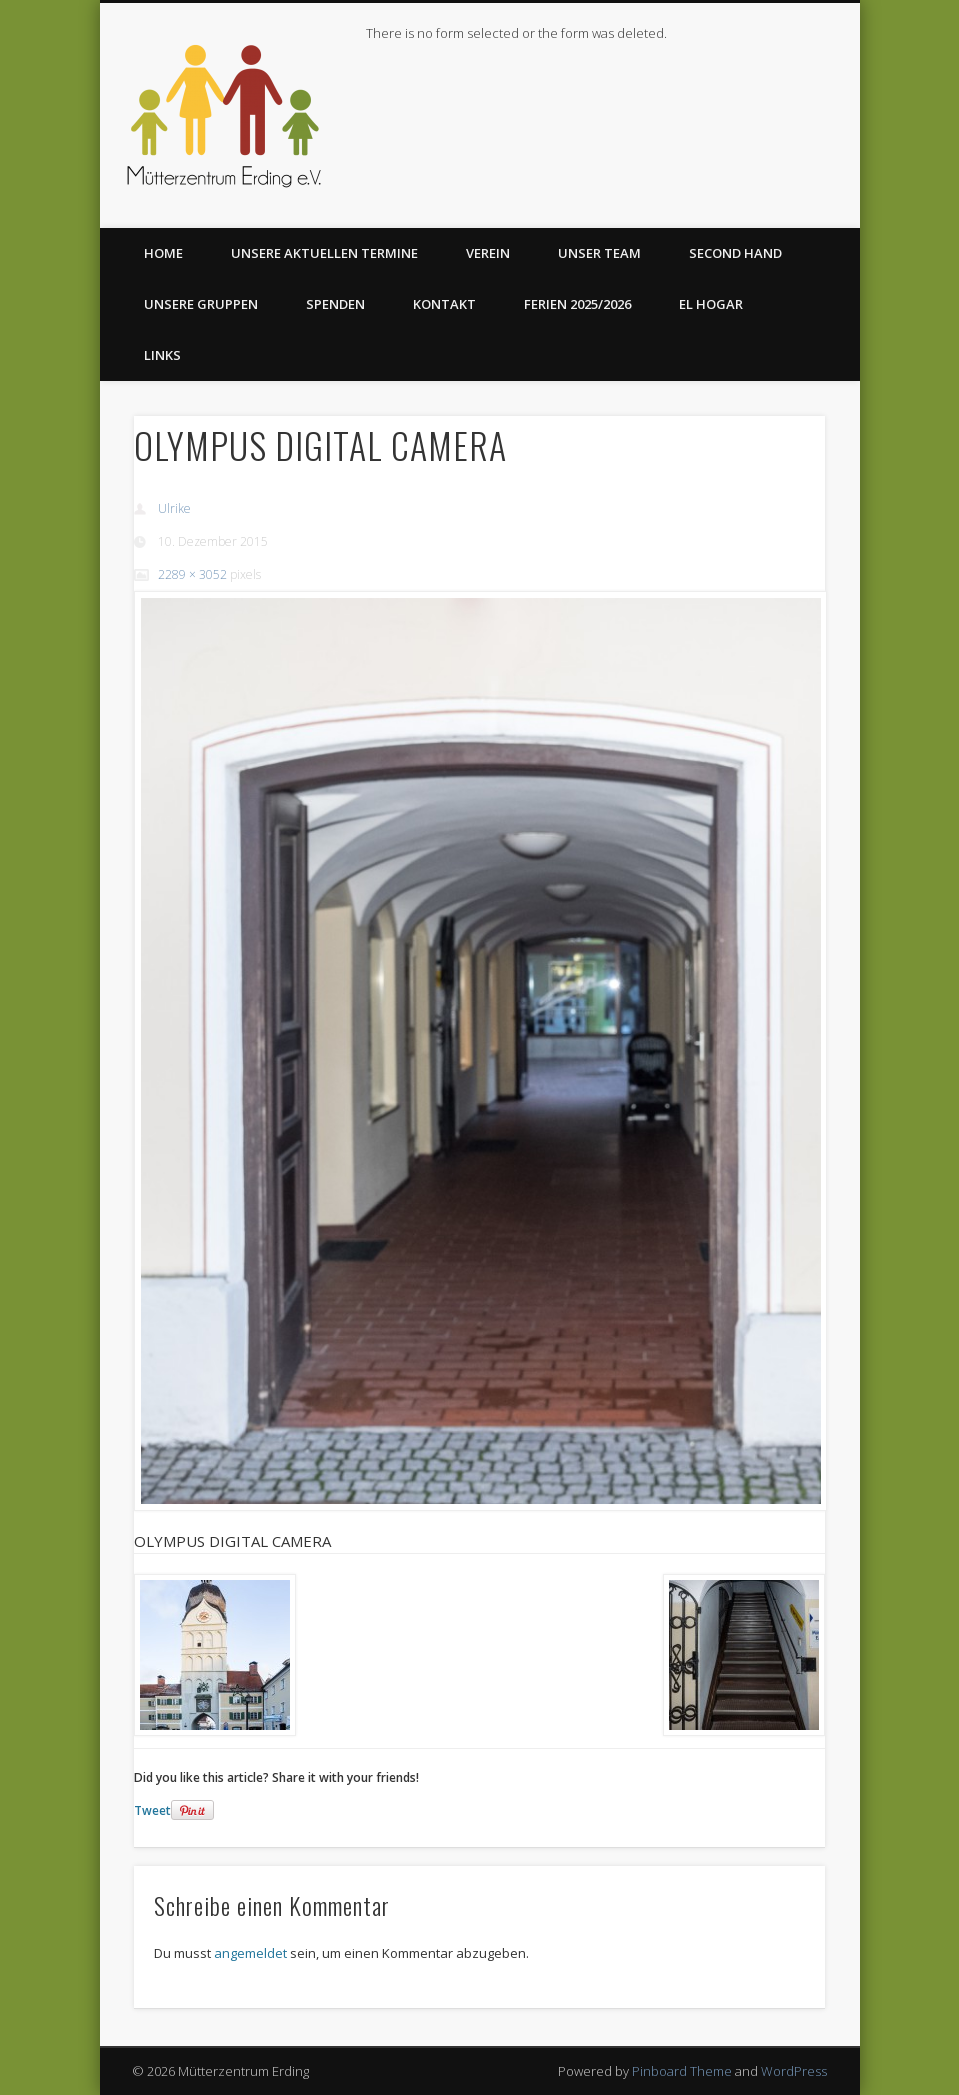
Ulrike (174, 508)
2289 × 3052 (192, 574)
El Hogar (711, 304)
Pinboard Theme (682, 2071)
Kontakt (444, 304)
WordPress (794, 2071)
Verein (488, 253)
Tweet (152, 1810)
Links (162, 355)
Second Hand (735, 253)
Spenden (335, 304)
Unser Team (599, 253)
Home (163, 253)
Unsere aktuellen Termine (324, 253)
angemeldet (250, 1953)
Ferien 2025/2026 (577, 304)
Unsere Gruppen (201, 304)
